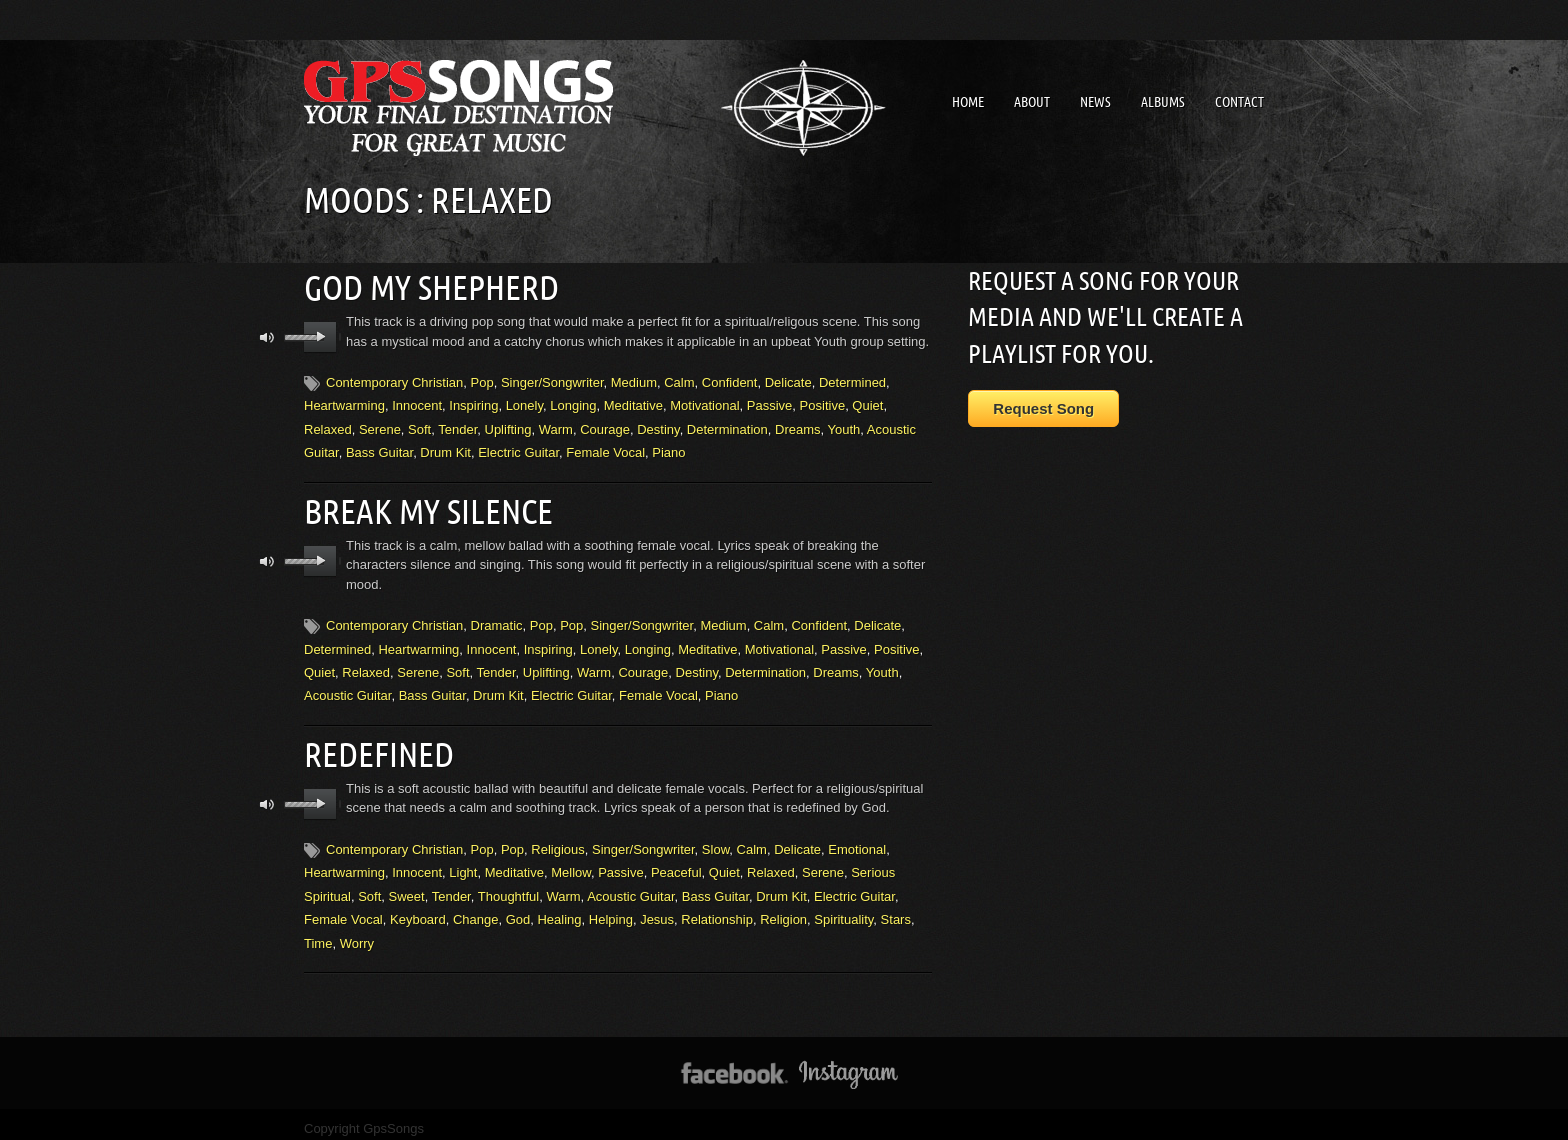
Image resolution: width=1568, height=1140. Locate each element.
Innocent (417, 402)
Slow (715, 839)
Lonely (524, 402)
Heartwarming (344, 402)
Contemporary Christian (394, 379)
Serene (380, 425)
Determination (727, 425)
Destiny (658, 425)
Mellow (571, 862)
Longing (573, 402)
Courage (605, 425)
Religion (783, 909)
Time (318, 932)
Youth (844, 425)
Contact (1239, 102)
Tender (457, 425)
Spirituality (843, 909)
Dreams (798, 425)
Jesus (657, 909)
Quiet (867, 402)
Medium (634, 379)
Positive (823, 402)
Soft (419, 425)
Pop (482, 379)
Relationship (717, 909)
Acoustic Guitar (347, 689)
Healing (559, 909)
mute (267, 334)
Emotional (857, 839)
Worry (357, 932)
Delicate (788, 379)
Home (968, 102)
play (320, 334)
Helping (611, 909)
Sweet (407, 885)
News (1095, 102)
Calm (679, 379)
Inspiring (473, 402)
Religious (557, 839)
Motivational (704, 402)
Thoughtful (508, 885)
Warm (556, 425)
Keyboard (418, 909)
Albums (1163, 102)
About (1032, 102)
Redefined (375, 745)
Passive (770, 402)
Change (476, 909)
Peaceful (676, 862)
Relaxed (328, 425)
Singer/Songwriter (552, 379)
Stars (896, 909)
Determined (852, 379)
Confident (730, 379)
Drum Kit (445, 449)
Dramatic (497, 618)
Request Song (1043, 408)
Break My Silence (421, 505)
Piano (668, 449)
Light (463, 862)
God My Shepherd (424, 285)
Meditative (633, 402)
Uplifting (508, 425)
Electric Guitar (518, 449)
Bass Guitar (379, 449)
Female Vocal (605, 449)
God (518, 909)
